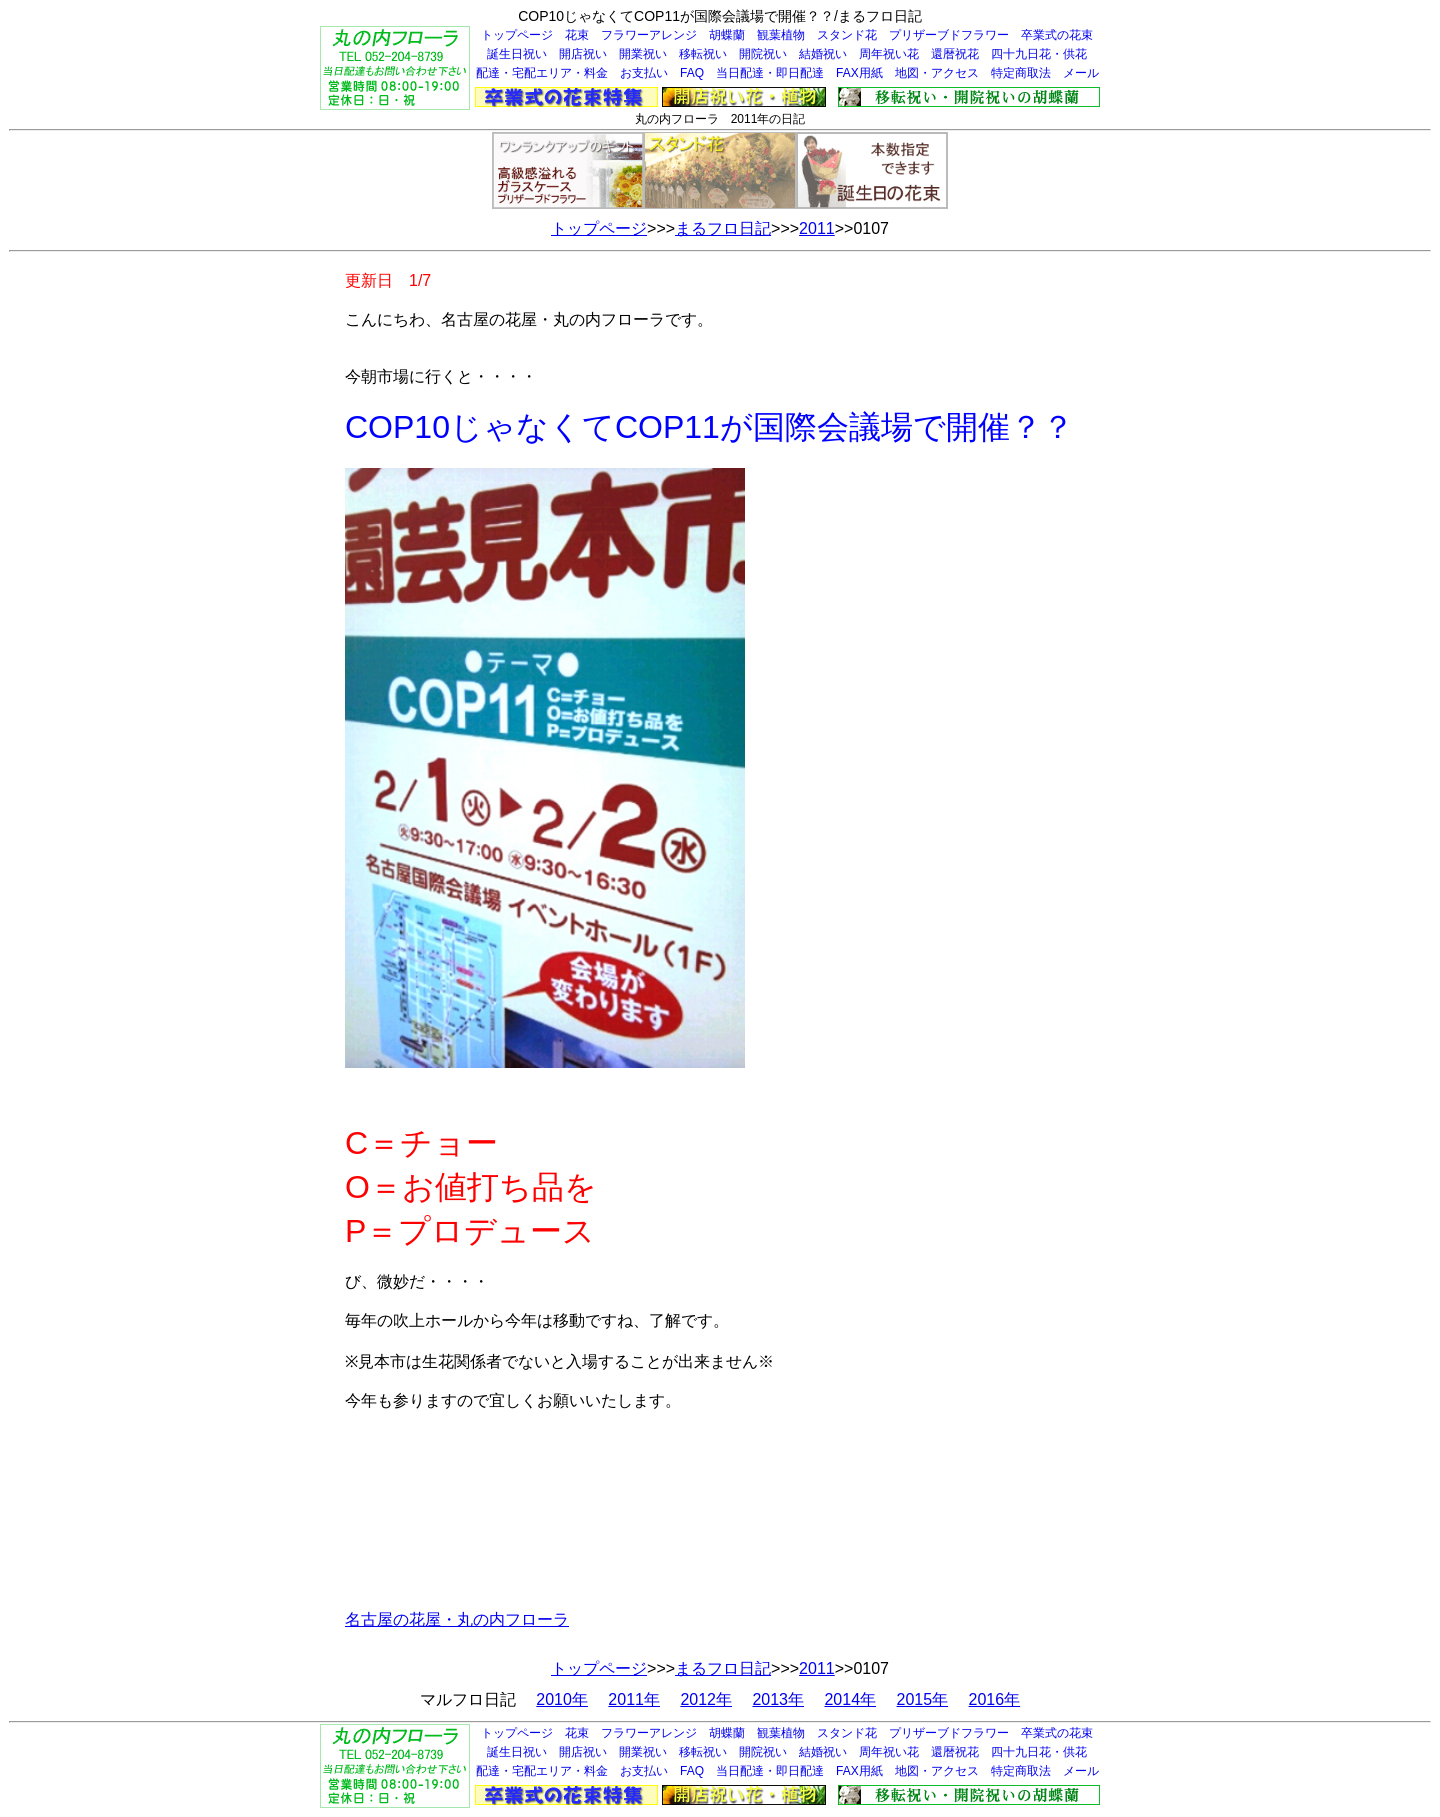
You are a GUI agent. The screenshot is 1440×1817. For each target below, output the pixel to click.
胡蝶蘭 (727, 35)
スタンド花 (847, 35)
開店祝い (583, 54)
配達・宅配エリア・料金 (542, 73)
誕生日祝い (517, 54)
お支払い (644, 73)
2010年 (562, 1699)
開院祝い (763, 54)
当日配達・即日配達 (770, 73)
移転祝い (703, 54)
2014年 (850, 1699)
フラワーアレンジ (649, 35)
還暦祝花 (955, 54)
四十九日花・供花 (1039, 54)
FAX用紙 (859, 73)
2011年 (634, 1699)
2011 (817, 228)
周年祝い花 (889, 54)
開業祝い (643, 54)
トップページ (517, 35)
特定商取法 (1021, 73)
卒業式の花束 (1057, 35)
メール (1081, 73)
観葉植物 (781, 35)
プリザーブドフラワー (949, 35)
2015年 (923, 1699)
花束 (577, 35)
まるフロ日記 (723, 228)
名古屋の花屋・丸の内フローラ (457, 1619)
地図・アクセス (937, 73)
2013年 (778, 1699)
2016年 (995, 1699)
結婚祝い (823, 54)
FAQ (692, 73)
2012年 (706, 1699)
